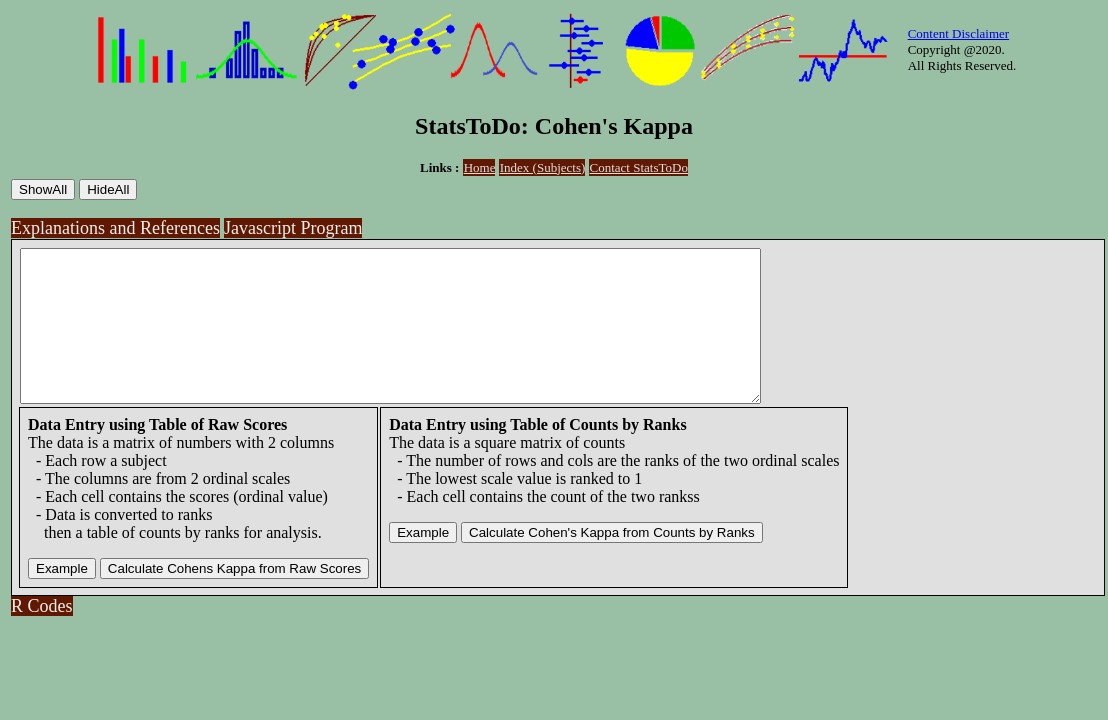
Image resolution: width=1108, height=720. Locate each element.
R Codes (42, 636)
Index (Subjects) (543, 167)
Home (480, 167)
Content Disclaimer (958, 33)
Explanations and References (115, 228)
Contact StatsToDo (639, 167)
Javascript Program (293, 228)
